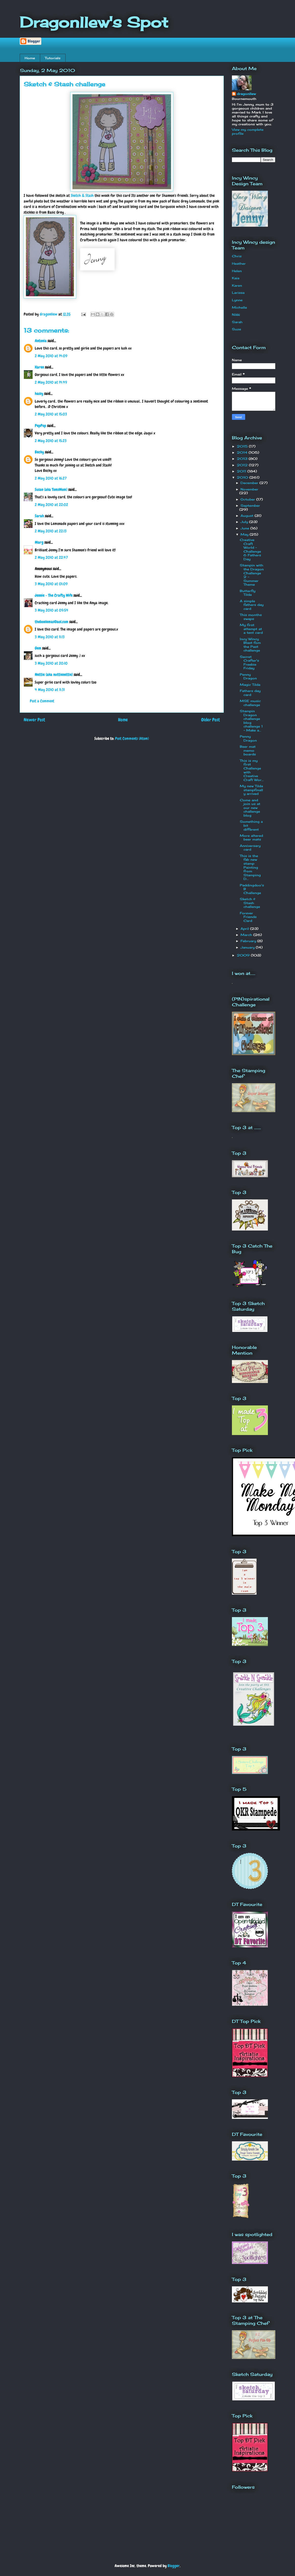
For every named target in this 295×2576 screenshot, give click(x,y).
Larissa (238, 293)
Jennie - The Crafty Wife (53, 595)
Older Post (210, 720)
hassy (39, 393)
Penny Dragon (248, 676)
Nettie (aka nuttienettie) (54, 674)
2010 (243, 477)
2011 (242, 471)
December (250, 483)
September (250, 505)
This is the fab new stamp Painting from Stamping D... (250, 867)
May (245, 534)
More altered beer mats (251, 837)
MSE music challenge (250, 703)
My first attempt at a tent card (251, 629)
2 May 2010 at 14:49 (51, 382)
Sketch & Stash (82, 195)
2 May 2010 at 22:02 (51, 504)
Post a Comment (42, 701)
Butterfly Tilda (247, 593)
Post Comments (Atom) (132, 738)
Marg (39, 542)
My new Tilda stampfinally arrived (251, 790)
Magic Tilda (250, 685)
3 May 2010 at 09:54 (51, 610)
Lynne (237, 300)
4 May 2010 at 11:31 (50, 689)
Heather (239, 263)
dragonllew (246, 94)
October (248, 499)
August (248, 516)
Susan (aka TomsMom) (51, 489)
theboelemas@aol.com (51, 621)
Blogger (174, 2565)
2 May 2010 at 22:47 (51, 557)
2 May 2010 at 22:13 (51, 531)
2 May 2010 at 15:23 (51, 440)
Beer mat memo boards (248, 750)
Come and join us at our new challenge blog (250, 807)
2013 (243, 459)
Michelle (239, 307)
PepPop (40, 425)
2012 (243, 465)
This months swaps (251, 617)
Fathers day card (250, 693)
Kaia (235, 278)
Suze (236, 329)
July (245, 522)
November (249, 489)
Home (30, 58)
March (247, 935)
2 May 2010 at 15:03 (51, 414)
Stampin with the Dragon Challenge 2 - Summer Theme (252, 574)
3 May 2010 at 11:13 (50, 636)
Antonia (41, 340)
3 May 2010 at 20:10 (51, 663)
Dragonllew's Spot (94, 22)
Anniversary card (250, 848)
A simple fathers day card (251, 605)
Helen (237, 271)
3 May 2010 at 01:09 (51, 583)
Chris (237, 256)
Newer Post (34, 720)
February (249, 941)
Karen (39, 367)
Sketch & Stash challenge (250, 903)
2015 (243, 446)
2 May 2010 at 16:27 (51, 478)
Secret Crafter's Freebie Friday (249, 662)
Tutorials (52, 58)
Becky (39, 452)
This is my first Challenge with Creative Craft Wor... (252, 770)
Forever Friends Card (248, 917)
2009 (244, 955)
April (245, 929)
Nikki (236, 315)
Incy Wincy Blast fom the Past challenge (250, 645)
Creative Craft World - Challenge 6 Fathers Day (250, 549)
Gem (38, 648)
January (248, 947)
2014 (243, 452)
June (245, 528)
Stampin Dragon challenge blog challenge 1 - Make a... (251, 720)
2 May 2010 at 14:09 (51, 355)
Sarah (39, 516)
